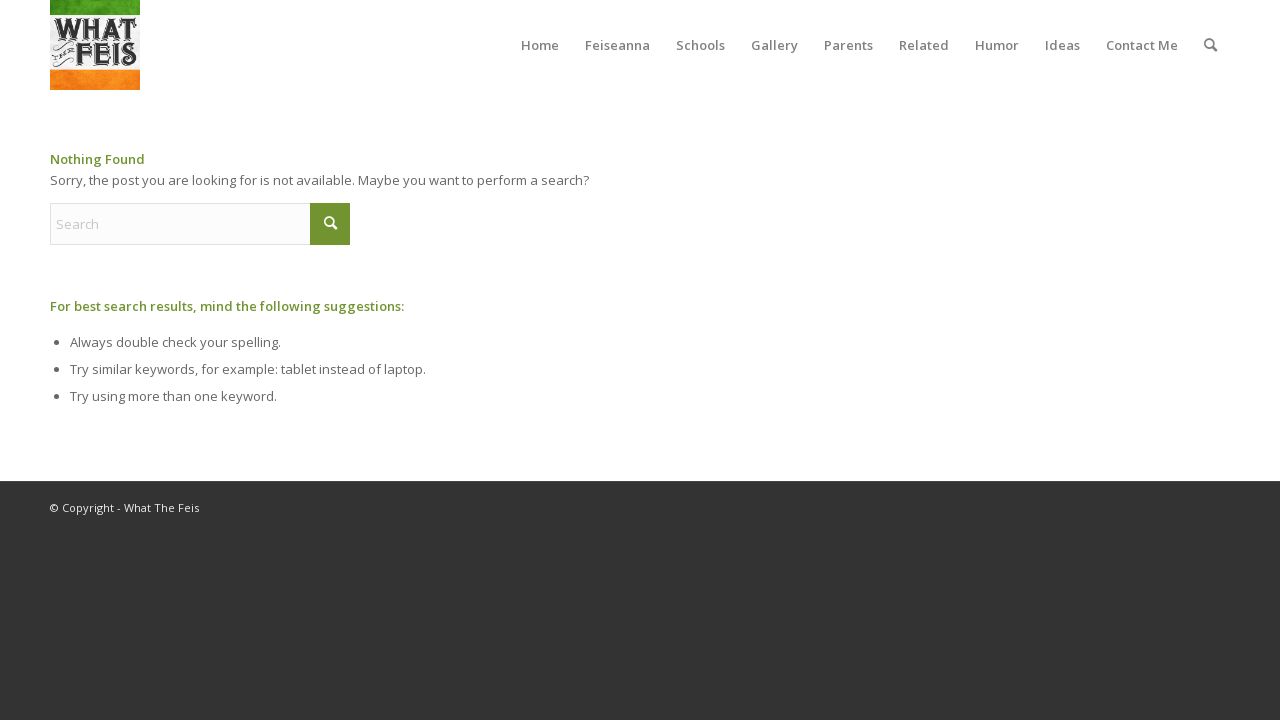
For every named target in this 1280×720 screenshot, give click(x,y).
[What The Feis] (95, 45)
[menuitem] (540, 45)
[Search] (1210, 45)
